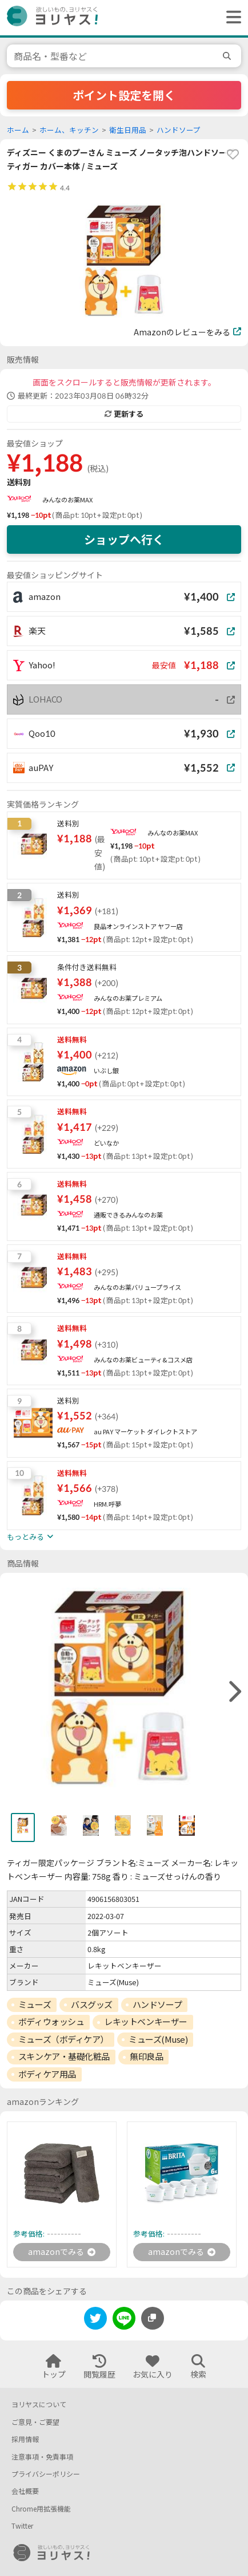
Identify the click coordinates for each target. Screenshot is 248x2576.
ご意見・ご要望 (35, 2422)
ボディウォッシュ (51, 2022)
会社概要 (25, 2491)
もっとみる (30, 1536)
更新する (124, 414)
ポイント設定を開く (124, 95)
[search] (228, 55)
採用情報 (25, 2439)
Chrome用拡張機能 (41, 2509)
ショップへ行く (124, 539)
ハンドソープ (179, 130)
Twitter (22, 2526)
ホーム (18, 130)
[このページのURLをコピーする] (152, 2318)
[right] (233, 1692)
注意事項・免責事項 (42, 2457)
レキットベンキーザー (145, 2022)
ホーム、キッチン (69, 130)
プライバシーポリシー (45, 2474)
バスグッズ (92, 2004)
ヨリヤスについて (38, 2404)
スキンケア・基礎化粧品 (64, 2056)
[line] (124, 2320)
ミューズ (34, 2004)
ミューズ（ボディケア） (63, 2039)
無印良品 (146, 2056)
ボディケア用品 (47, 2074)
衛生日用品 (127, 130)
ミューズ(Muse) (158, 2039)
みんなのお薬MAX (67, 500)
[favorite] (232, 154)
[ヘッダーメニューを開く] (231, 18)
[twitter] (95, 2320)
